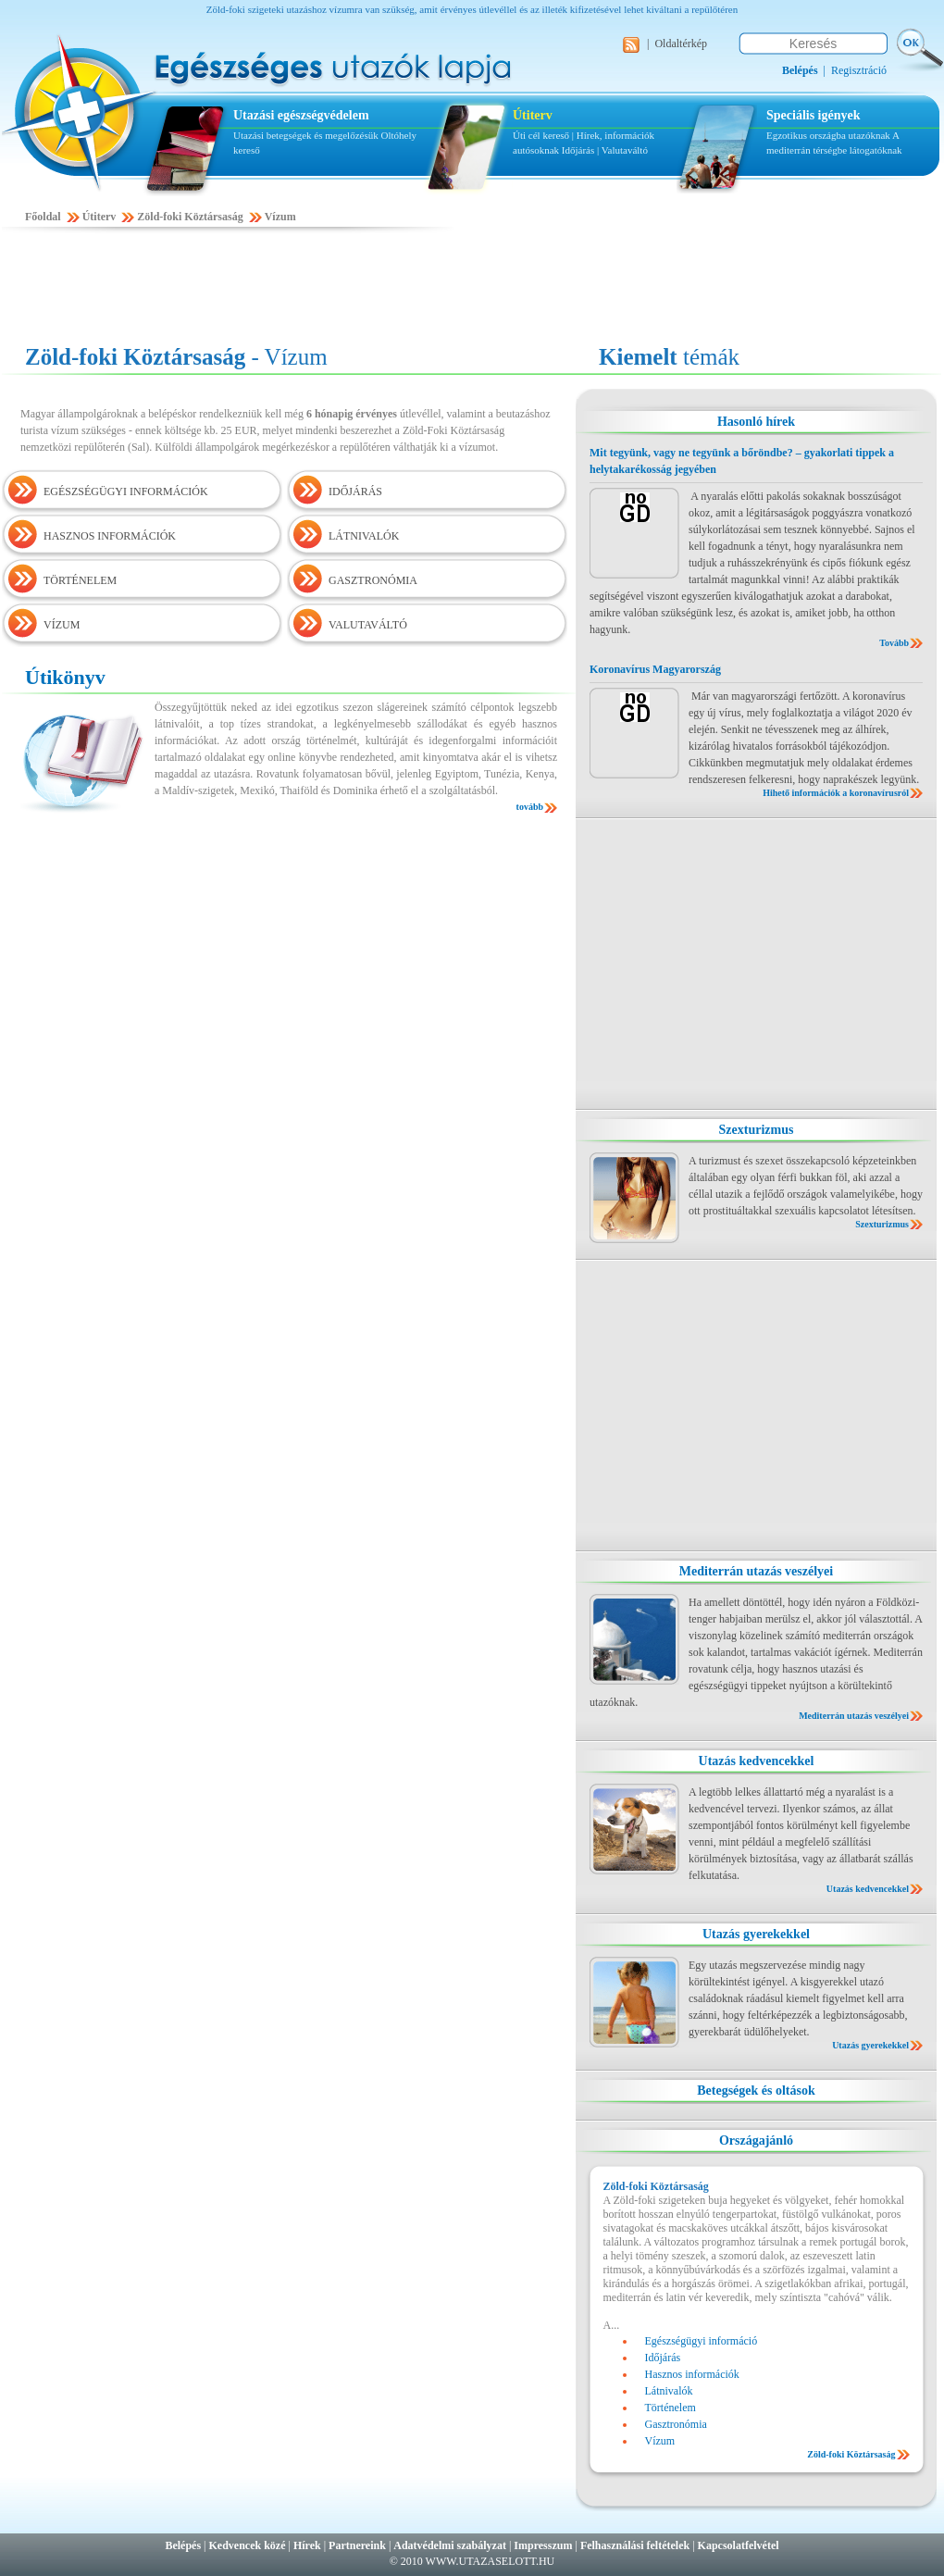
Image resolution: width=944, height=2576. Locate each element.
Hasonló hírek (756, 422)
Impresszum (543, 2545)
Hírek (307, 2545)
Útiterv (533, 115)
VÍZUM (61, 624)
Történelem (670, 2407)
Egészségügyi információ (701, 2340)
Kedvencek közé (247, 2545)
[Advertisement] (472, 288)
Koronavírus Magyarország (655, 669)
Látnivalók (669, 2390)
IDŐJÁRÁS (355, 491)
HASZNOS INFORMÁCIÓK (109, 535)
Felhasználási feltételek (634, 2545)
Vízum (280, 216)
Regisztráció (859, 70)
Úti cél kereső (541, 135)
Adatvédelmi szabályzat (449, 2545)
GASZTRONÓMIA (373, 580)
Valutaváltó (625, 150)
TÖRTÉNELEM (80, 580)
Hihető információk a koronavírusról (836, 793)
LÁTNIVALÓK (364, 535)
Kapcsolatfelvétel (738, 2545)
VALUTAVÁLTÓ (368, 624)
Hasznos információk (692, 2374)
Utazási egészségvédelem (301, 115)
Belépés (183, 2545)
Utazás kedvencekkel (756, 1761)
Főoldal (43, 216)
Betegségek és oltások (756, 2090)
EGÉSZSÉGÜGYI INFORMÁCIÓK (125, 491)
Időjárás (578, 150)
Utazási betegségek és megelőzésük (306, 135)
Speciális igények (813, 115)
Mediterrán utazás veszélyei (756, 1571)
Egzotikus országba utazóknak (829, 135)
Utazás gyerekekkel (756, 1934)
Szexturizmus (756, 1130)
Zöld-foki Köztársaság (189, 216)
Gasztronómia (676, 2424)
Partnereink (357, 2545)
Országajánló (756, 2140)
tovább (529, 807)
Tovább (894, 643)
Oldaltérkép (680, 43)
